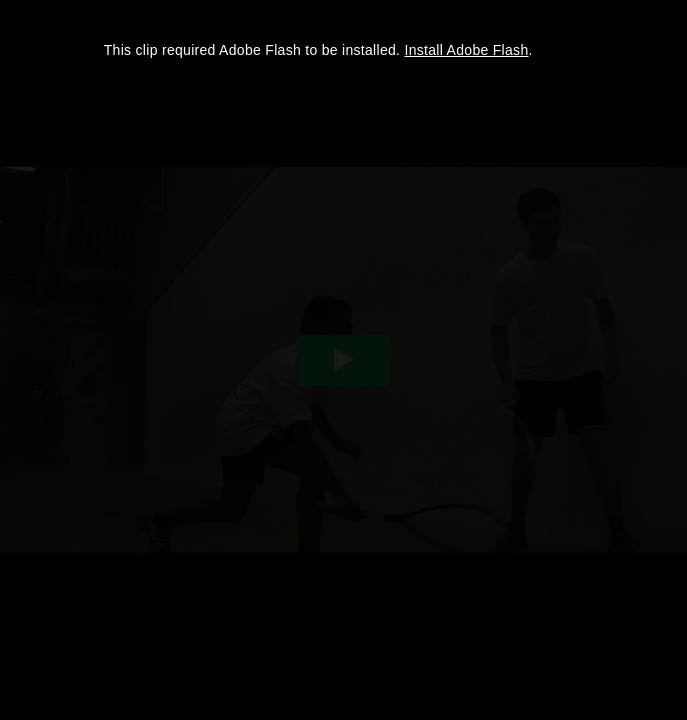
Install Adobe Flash (467, 50)
